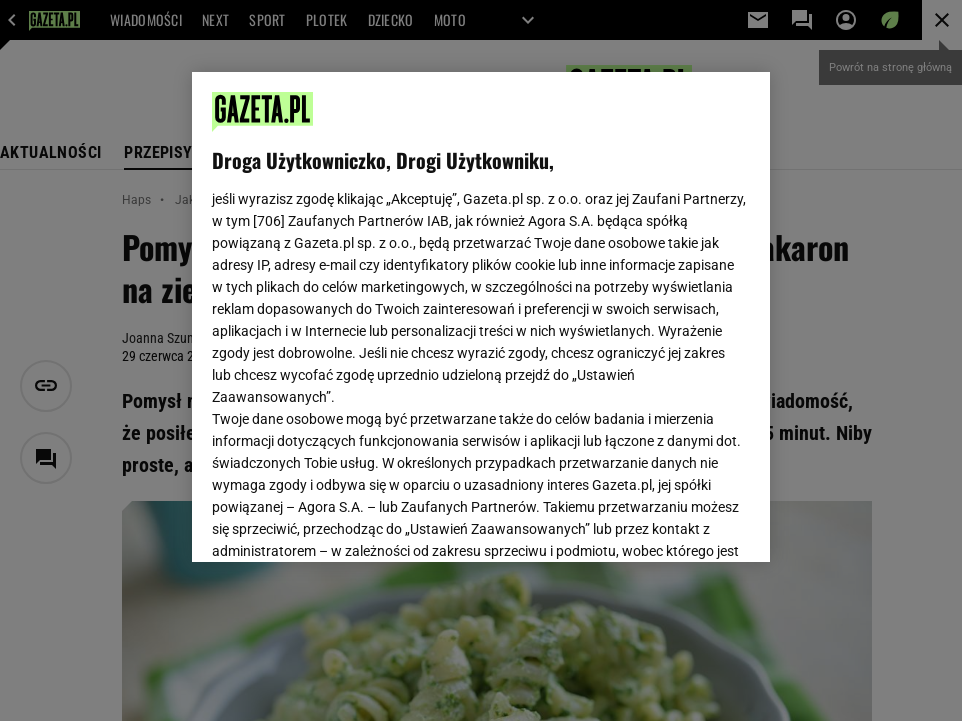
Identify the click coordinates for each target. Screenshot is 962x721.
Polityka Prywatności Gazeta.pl (389, 308)
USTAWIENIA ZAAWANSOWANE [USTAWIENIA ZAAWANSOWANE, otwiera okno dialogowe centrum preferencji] (343, 522)
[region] (480, 317)
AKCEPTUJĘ (681, 523)
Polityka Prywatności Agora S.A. (598, 308)
